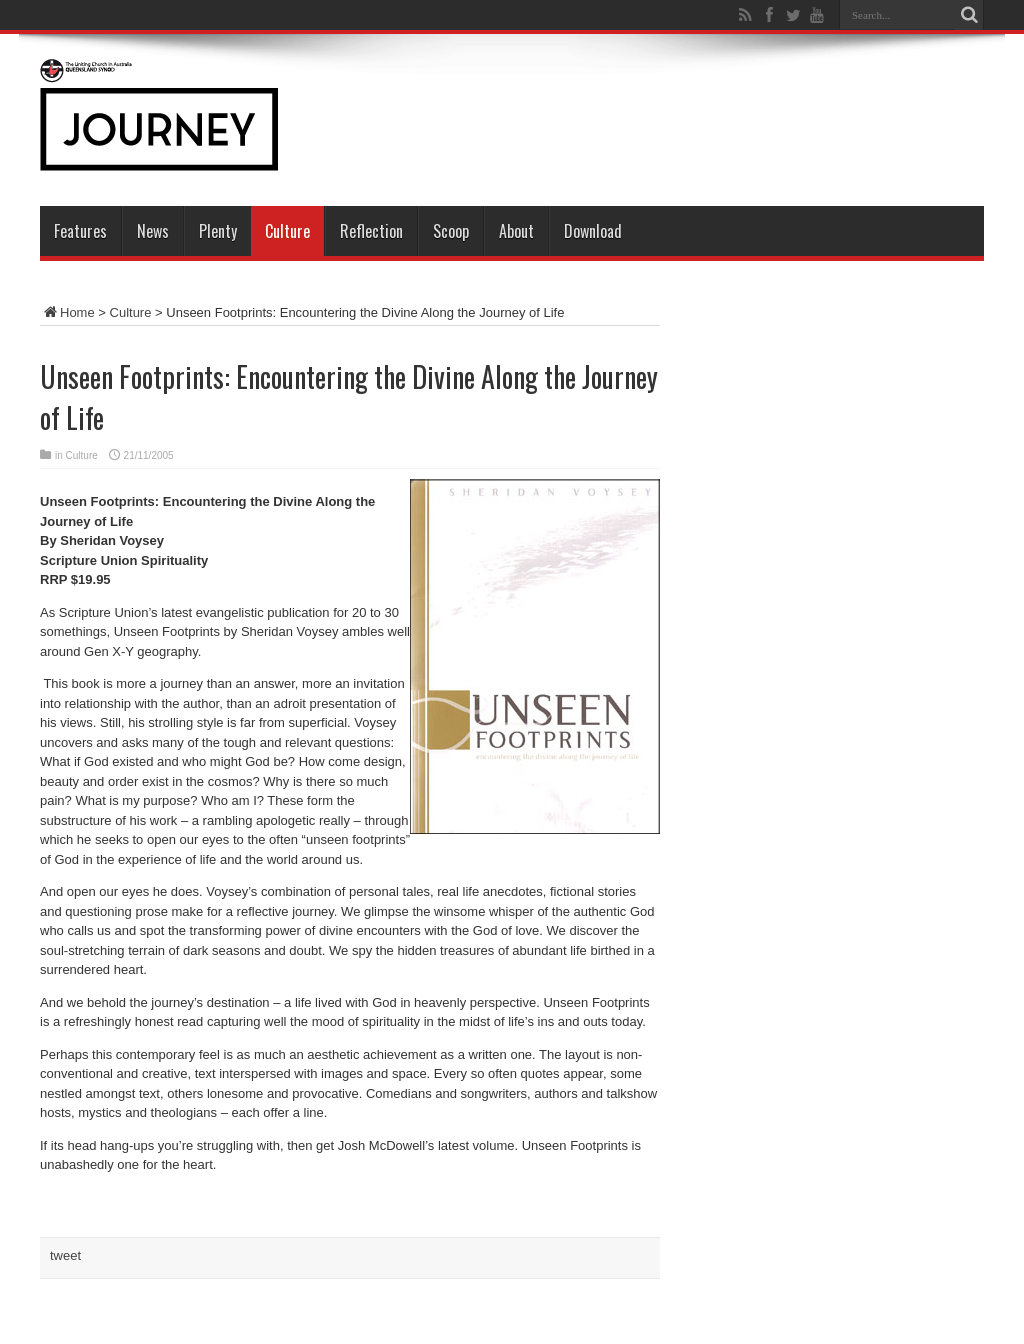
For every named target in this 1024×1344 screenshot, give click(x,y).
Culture (287, 231)
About (516, 231)
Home (67, 312)
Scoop (451, 231)
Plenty (218, 231)
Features (80, 231)
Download (593, 231)
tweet (65, 1255)
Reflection (371, 231)
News (153, 231)
